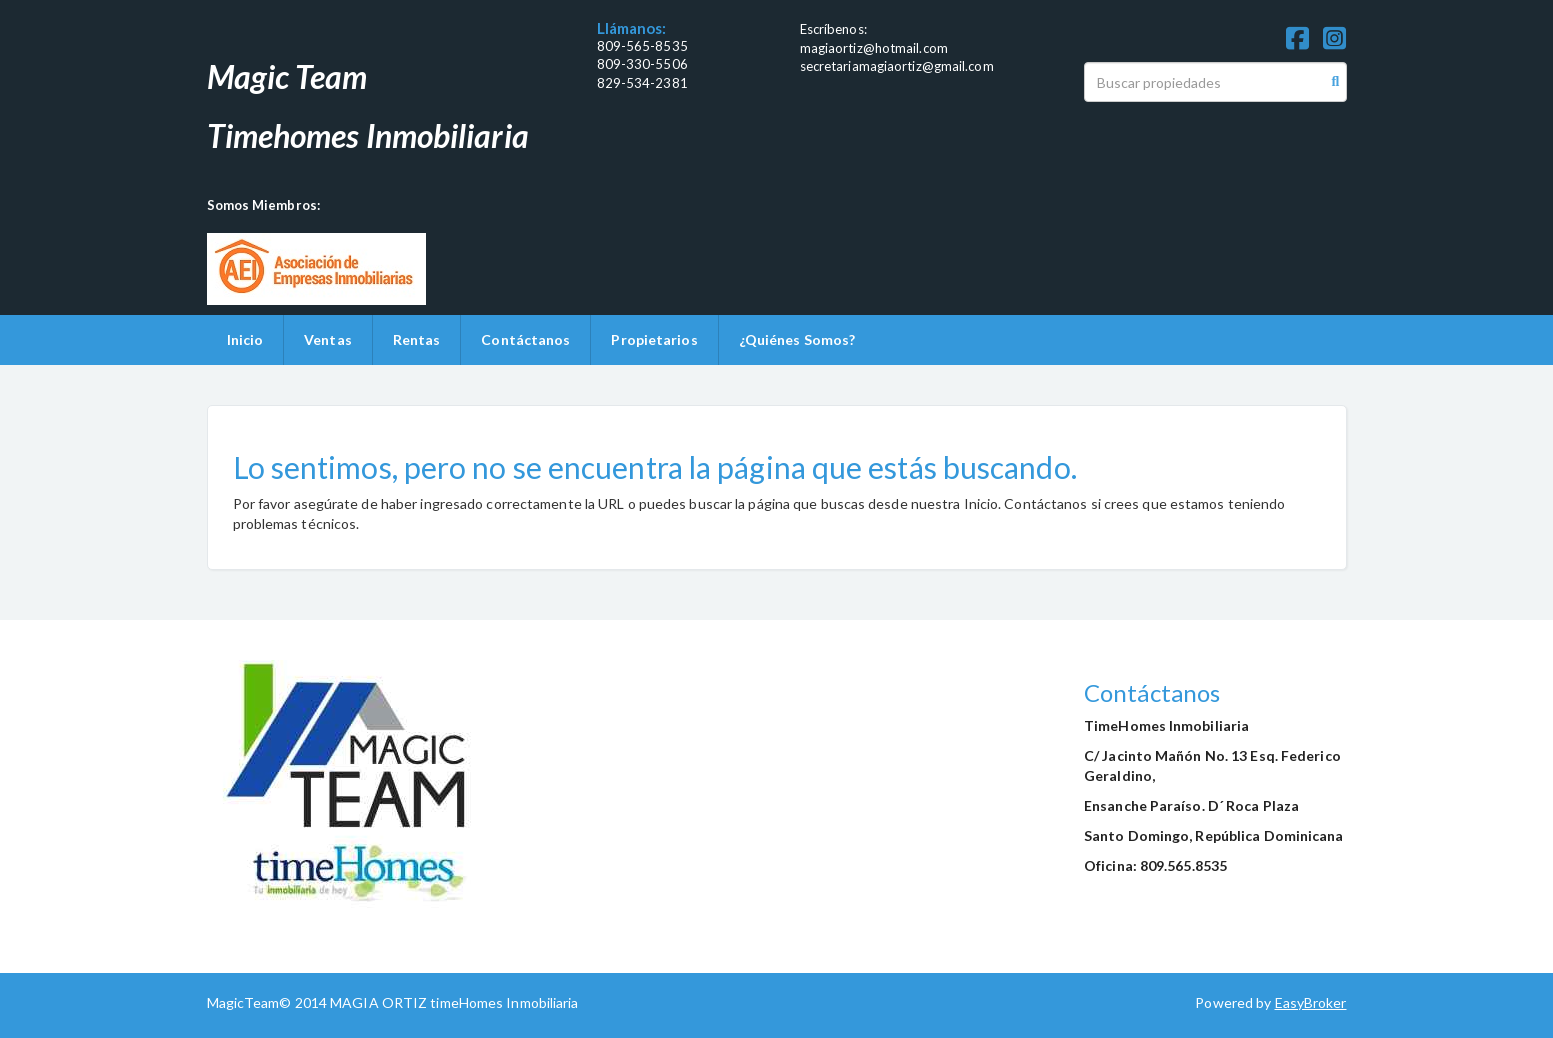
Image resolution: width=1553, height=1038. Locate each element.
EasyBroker (1311, 1002)
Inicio (245, 339)
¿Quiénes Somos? (797, 339)
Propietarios (654, 339)
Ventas (328, 339)
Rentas (417, 339)
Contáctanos (525, 339)
